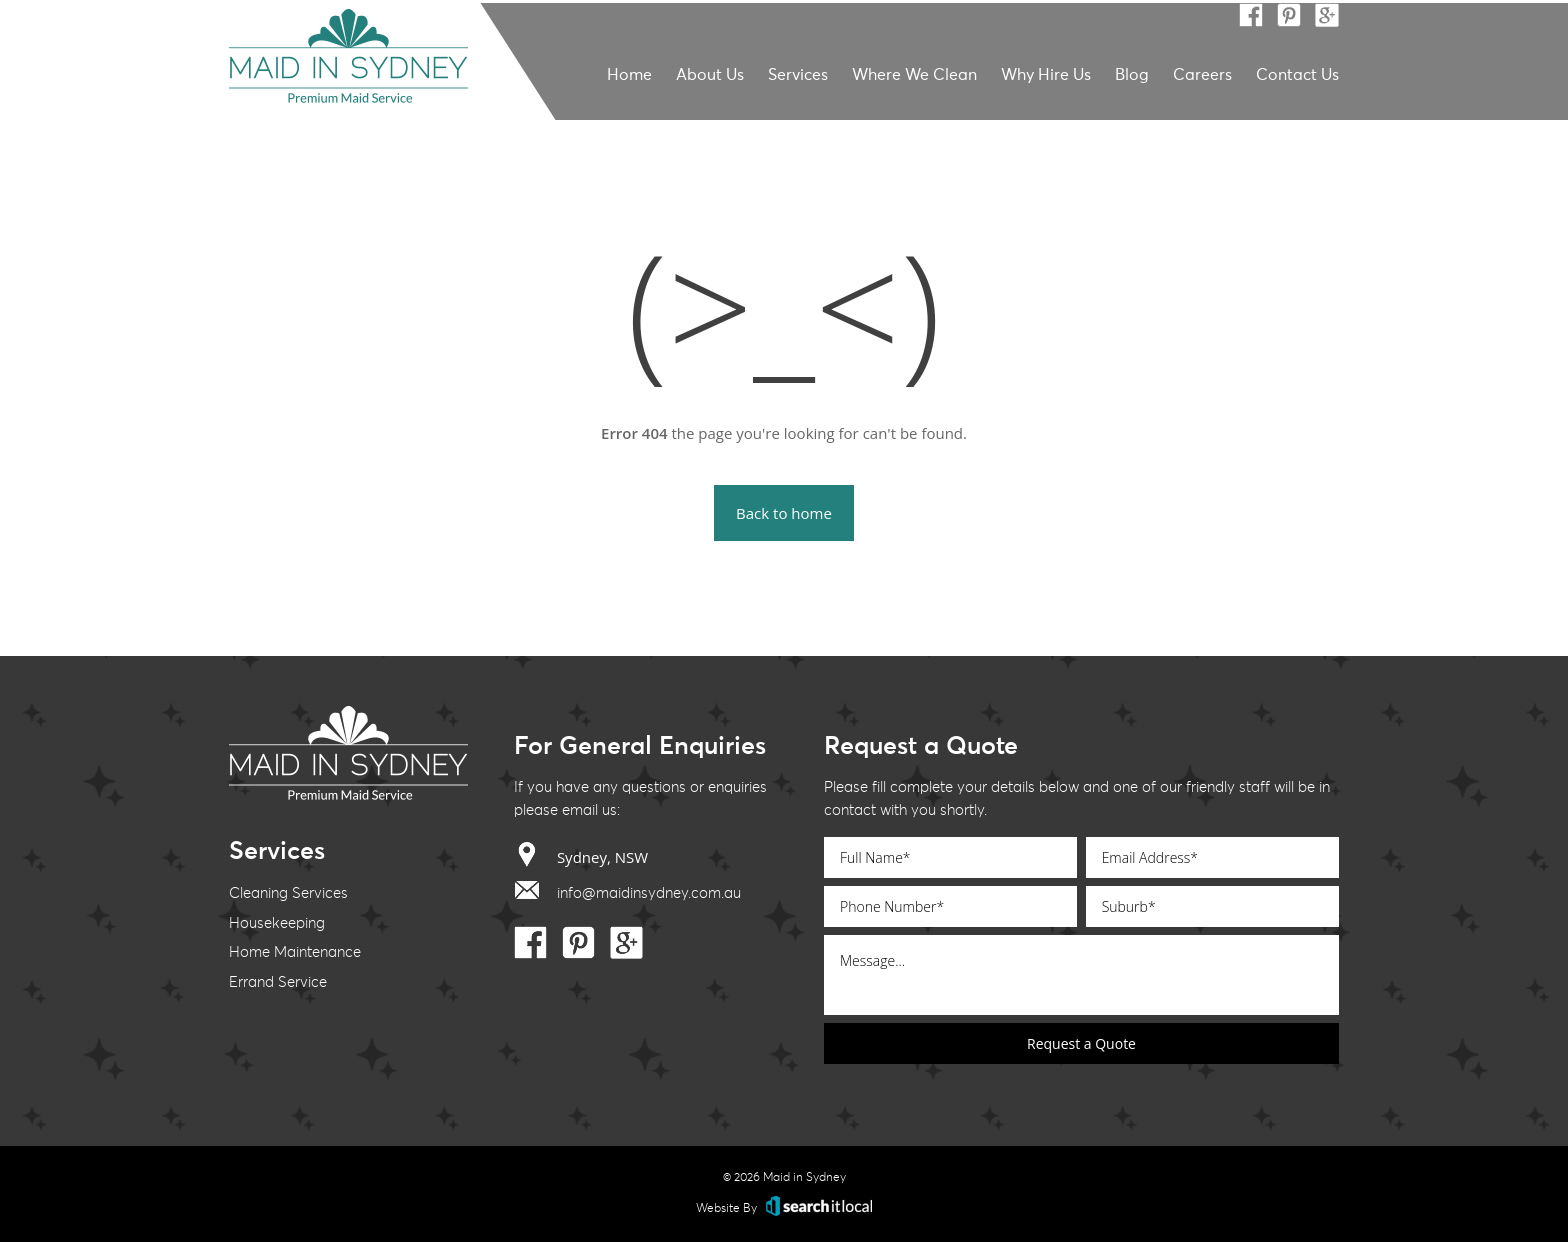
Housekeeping (277, 923)
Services (798, 75)
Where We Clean (914, 75)
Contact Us (1297, 75)
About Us (710, 75)
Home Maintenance (295, 952)
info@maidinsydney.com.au (627, 889)
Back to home (784, 513)
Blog (1132, 75)
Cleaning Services (288, 893)
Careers (1202, 75)
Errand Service (278, 982)
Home (629, 75)
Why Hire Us (1046, 75)
